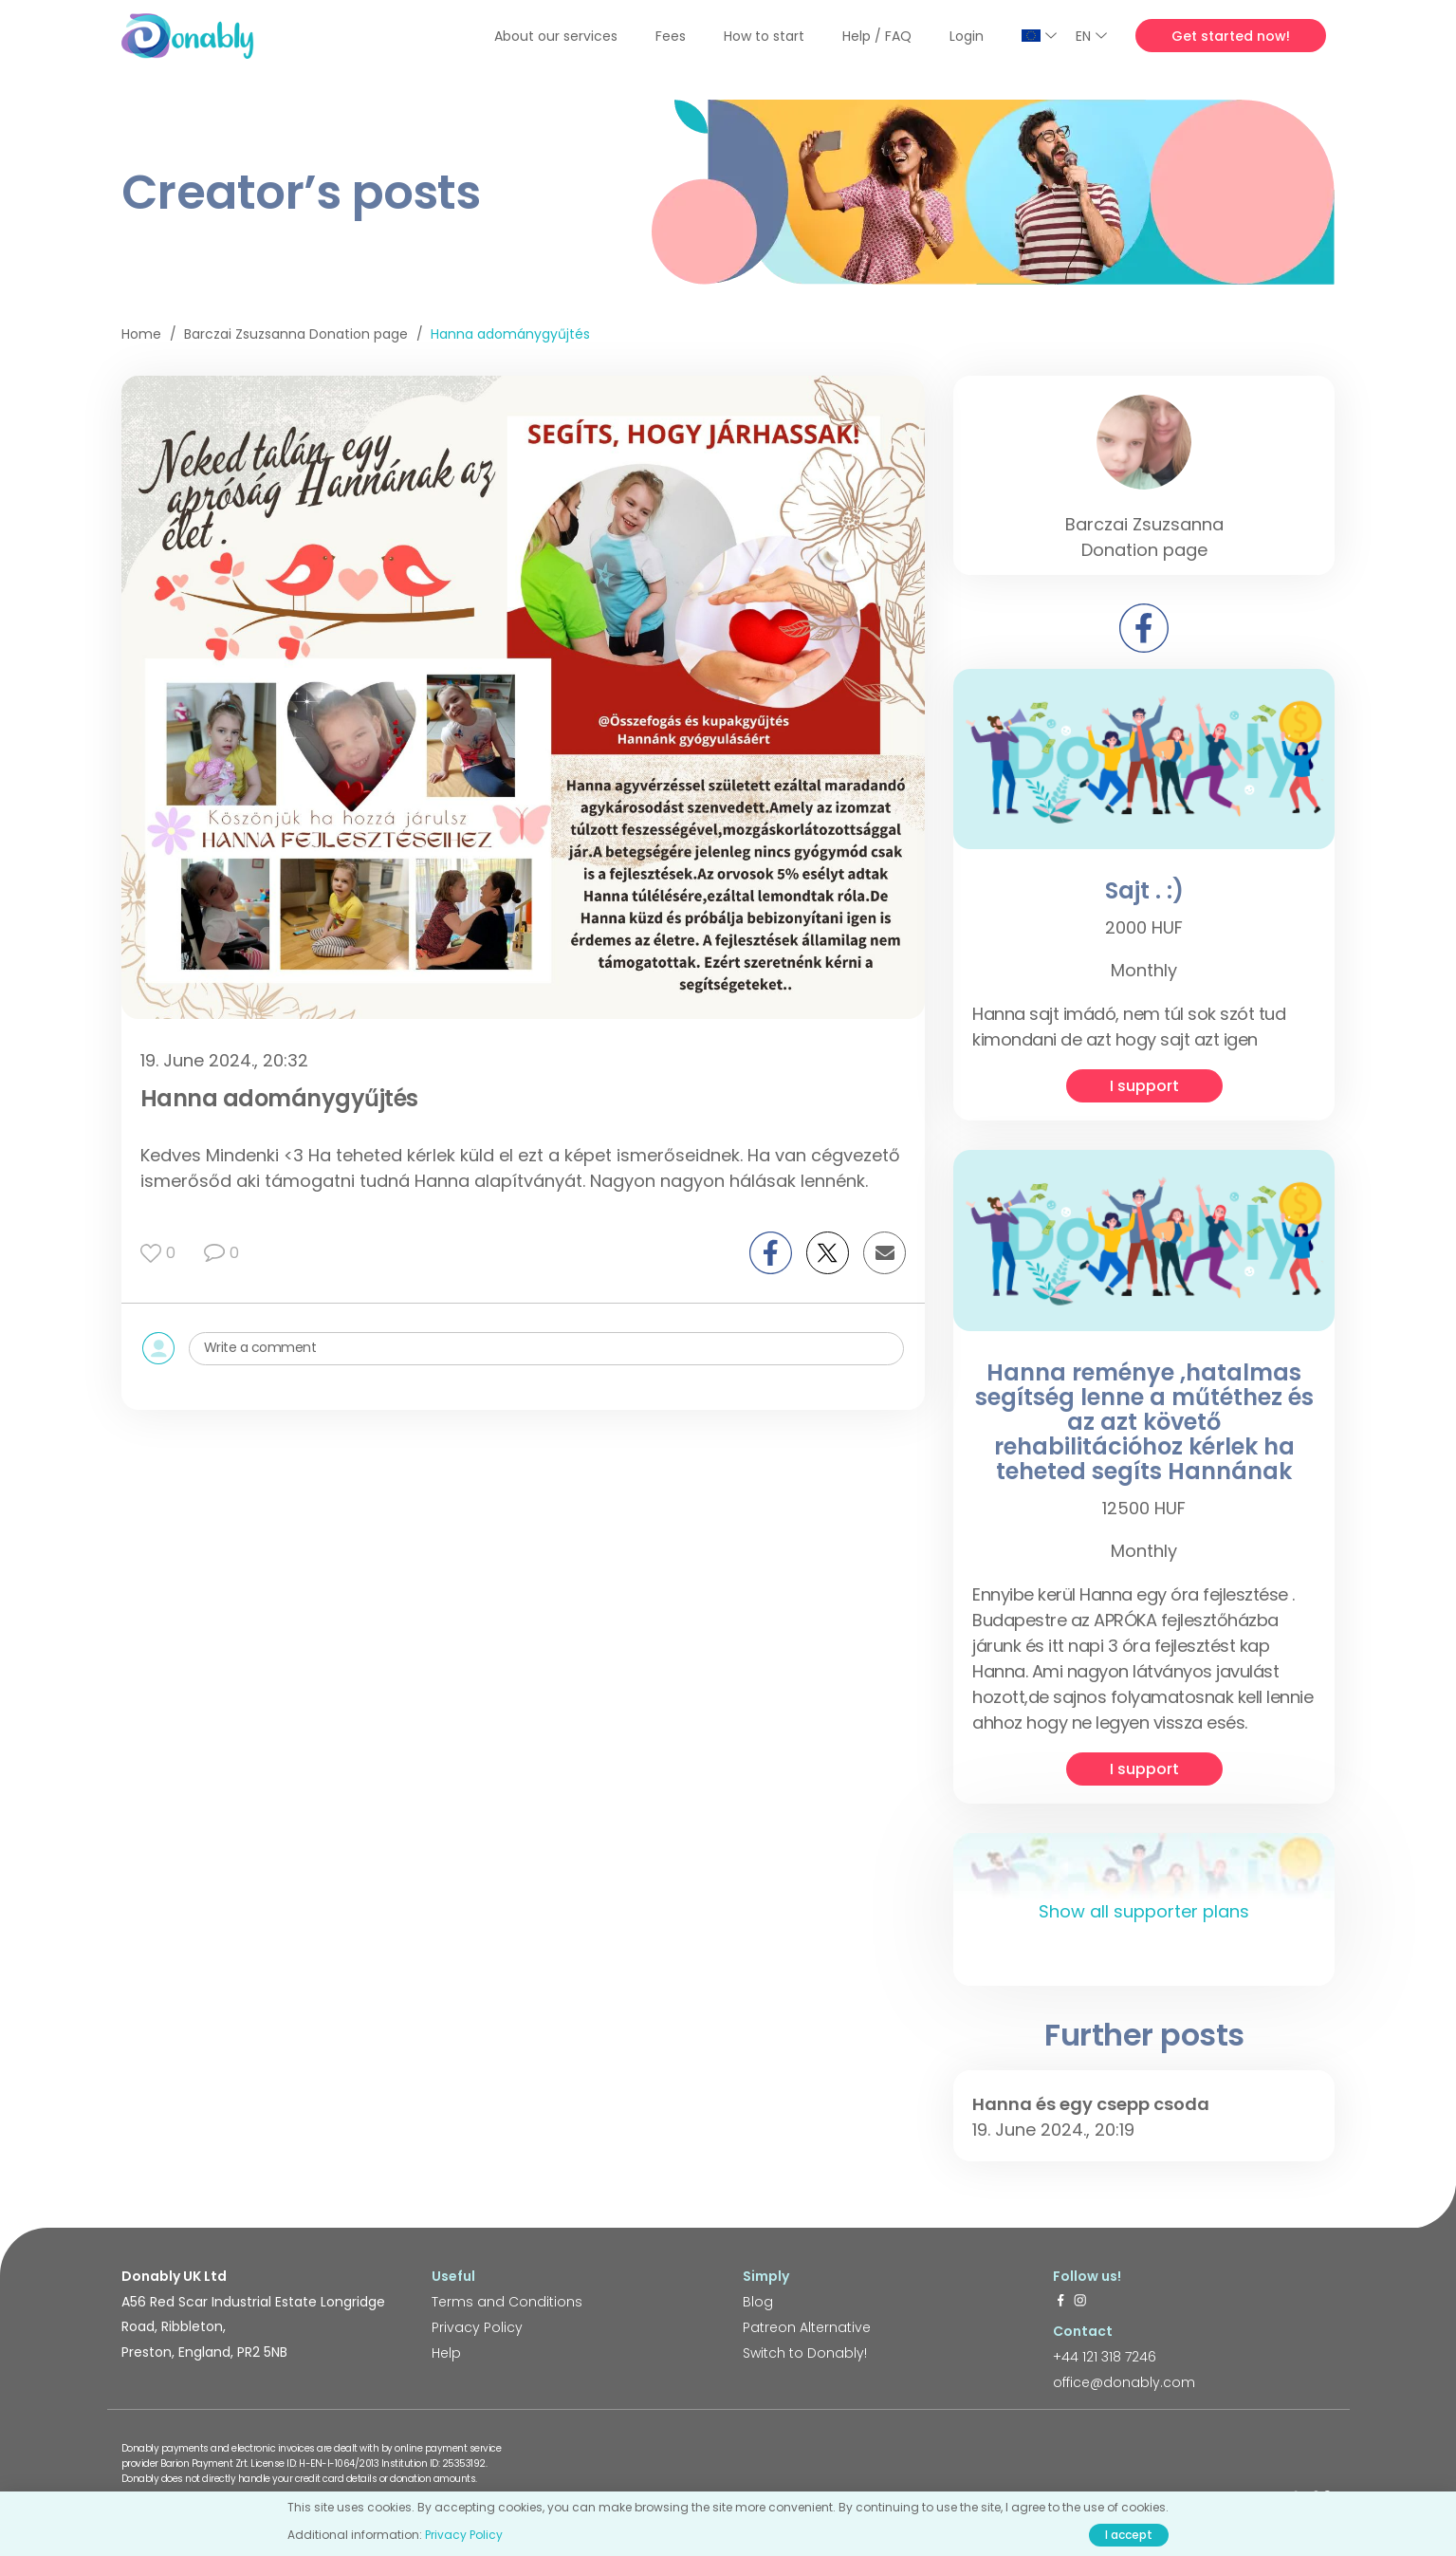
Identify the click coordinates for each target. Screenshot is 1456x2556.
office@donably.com (1124, 2382)
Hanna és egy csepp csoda (1090, 2104)
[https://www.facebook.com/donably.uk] (1060, 2301)
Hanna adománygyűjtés (510, 333)
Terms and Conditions (507, 2301)
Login (966, 36)
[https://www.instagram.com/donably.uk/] (1080, 2301)
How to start (764, 36)
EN (1091, 36)
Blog (758, 2301)
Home (141, 333)
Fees (670, 36)
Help (446, 2352)
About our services (555, 36)
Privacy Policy (477, 2327)
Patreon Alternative (807, 2327)
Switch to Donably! (805, 2352)
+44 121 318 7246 (1104, 2356)
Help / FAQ (877, 36)
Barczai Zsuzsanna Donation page (296, 333)
